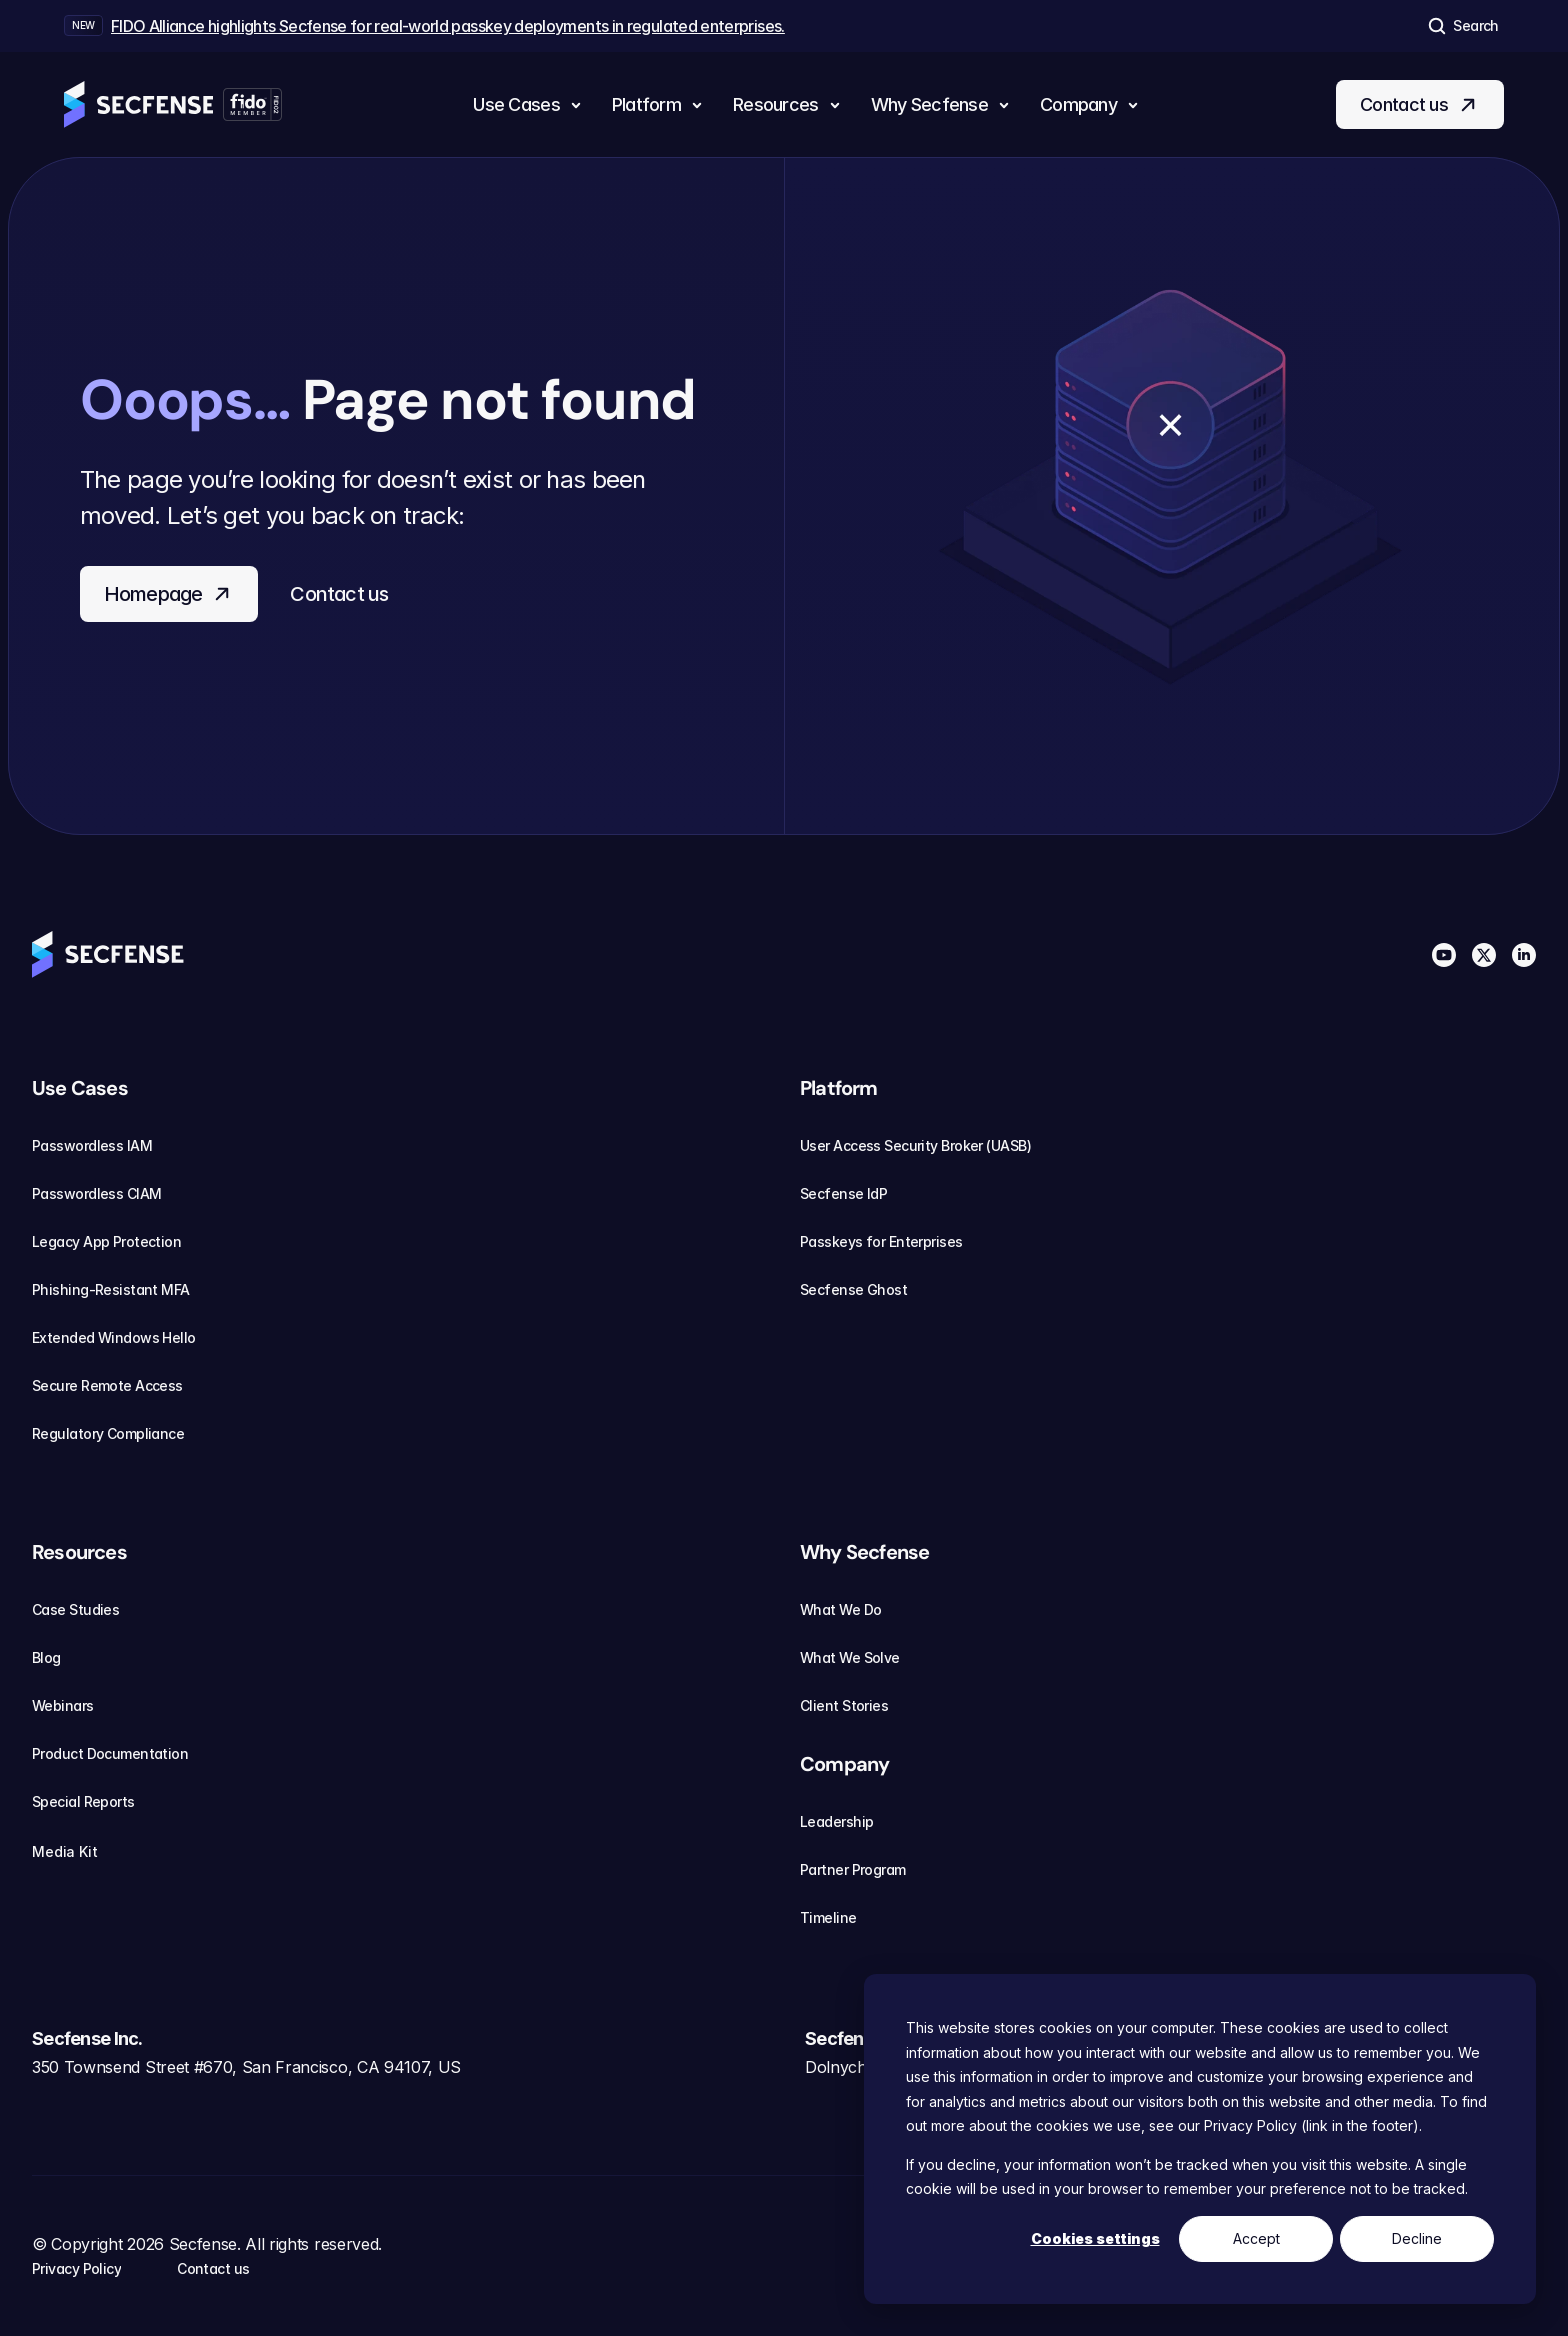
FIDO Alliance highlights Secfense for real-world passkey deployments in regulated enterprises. (448, 26)
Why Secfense (864, 1552)
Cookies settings (1095, 2238)
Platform (839, 1088)
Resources (79, 1552)
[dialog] (1200, 2139)
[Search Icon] (1462, 26)
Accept (1256, 2238)
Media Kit (77, 1852)
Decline (1417, 2238)
